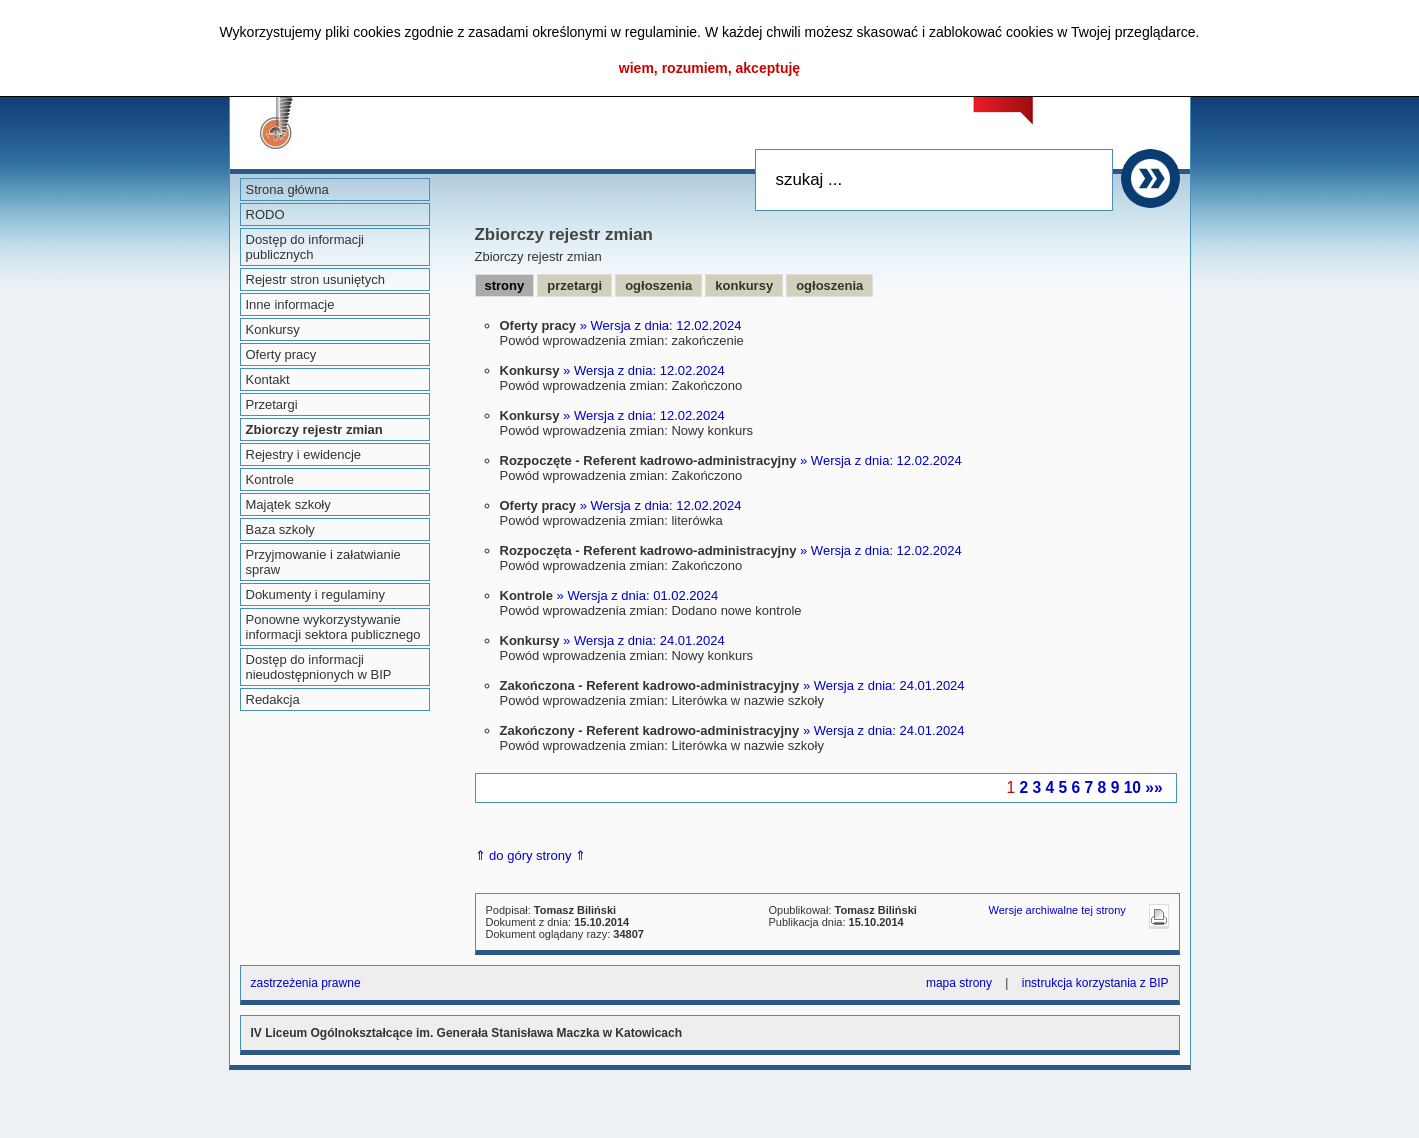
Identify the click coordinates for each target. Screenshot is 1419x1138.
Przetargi (272, 404)
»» (1153, 787)
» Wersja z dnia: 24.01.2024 (644, 640)
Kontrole (270, 479)
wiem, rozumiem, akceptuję (709, 68)
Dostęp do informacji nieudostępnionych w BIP (319, 667)
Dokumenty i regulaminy (315, 594)
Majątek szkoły (288, 504)
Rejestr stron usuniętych (315, 279)
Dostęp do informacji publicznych (305, 247)
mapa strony (959, 983)
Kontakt (268, 379)
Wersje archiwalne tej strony (1057, 910)
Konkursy (273, 329)
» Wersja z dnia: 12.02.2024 (661, 325)
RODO (265, 214)
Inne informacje (290, 304)
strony (505, 285)
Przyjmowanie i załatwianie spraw (323, 562)
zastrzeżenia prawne (306, 983)
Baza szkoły (280, 529)
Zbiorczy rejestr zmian (314, 429)
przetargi (574, 285)
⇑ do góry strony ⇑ (531, 855)
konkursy (744, 285)
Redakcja (273, 699)
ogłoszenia (658, 285)
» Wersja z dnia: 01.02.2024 (638, 595)
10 (1132, 787)
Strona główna (287, 189)
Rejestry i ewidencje (304, 454)
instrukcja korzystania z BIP (1095, 983)
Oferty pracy (281, 354)
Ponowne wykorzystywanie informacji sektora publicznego (333, 627)
